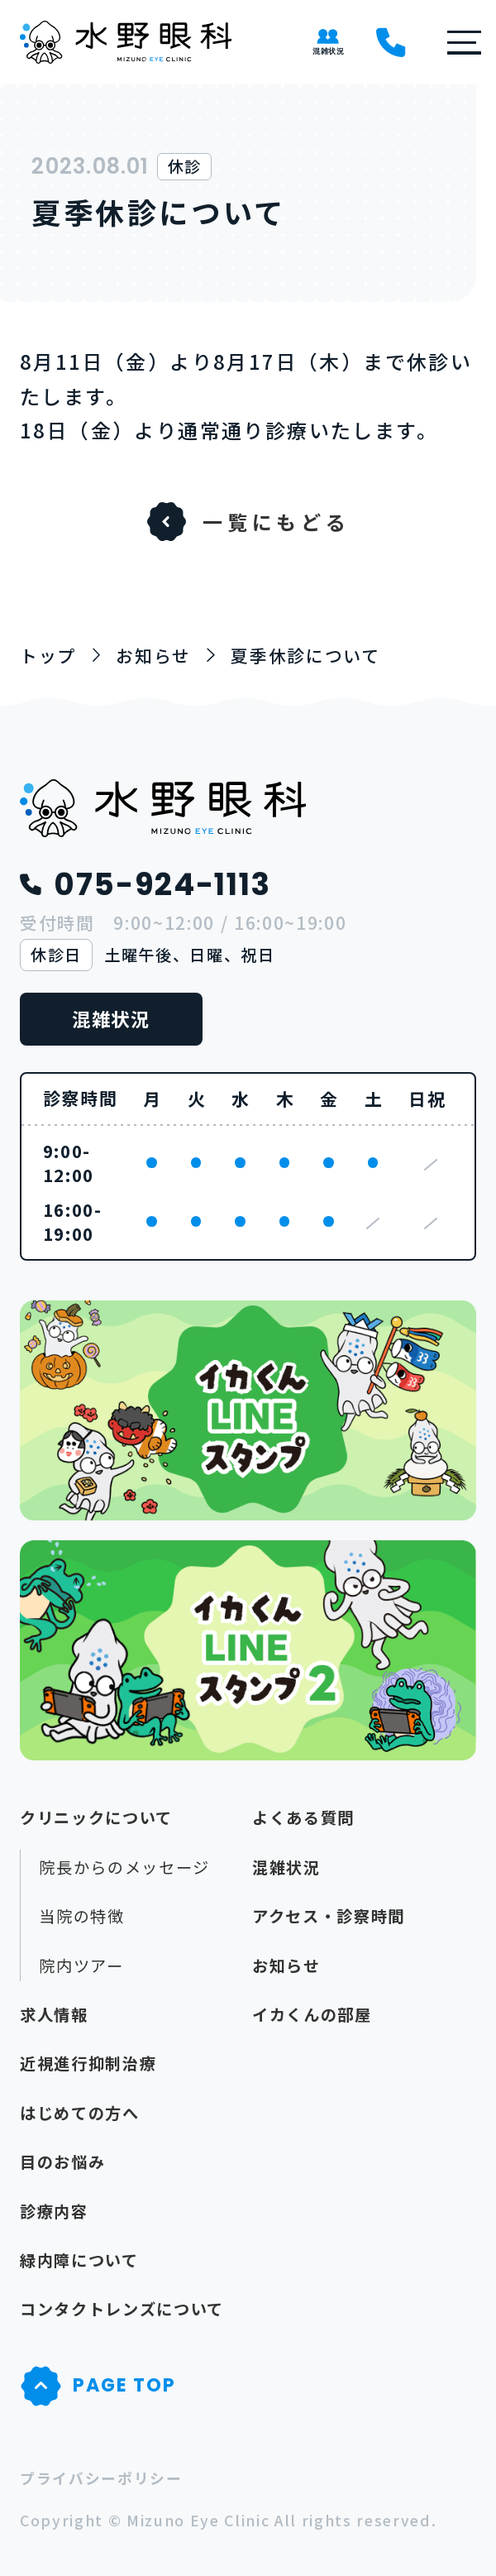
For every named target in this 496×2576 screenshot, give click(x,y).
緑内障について (79, 2260)
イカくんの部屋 (312, 2014)
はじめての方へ (80, 2112)
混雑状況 (111, 1018)
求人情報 (54, 2014)
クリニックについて (96, 1817)
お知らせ (286, 1965)
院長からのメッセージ (124, 1867)
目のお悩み (62, 2161)
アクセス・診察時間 (328, 1915)
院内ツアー (81, 1966)
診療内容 (54, 2211)
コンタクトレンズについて (122, 2308)
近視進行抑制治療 (88, 2063)
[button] (455, 43)
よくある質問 (303, 1817)
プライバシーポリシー (101, 2478)
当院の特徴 (81, 1916)
